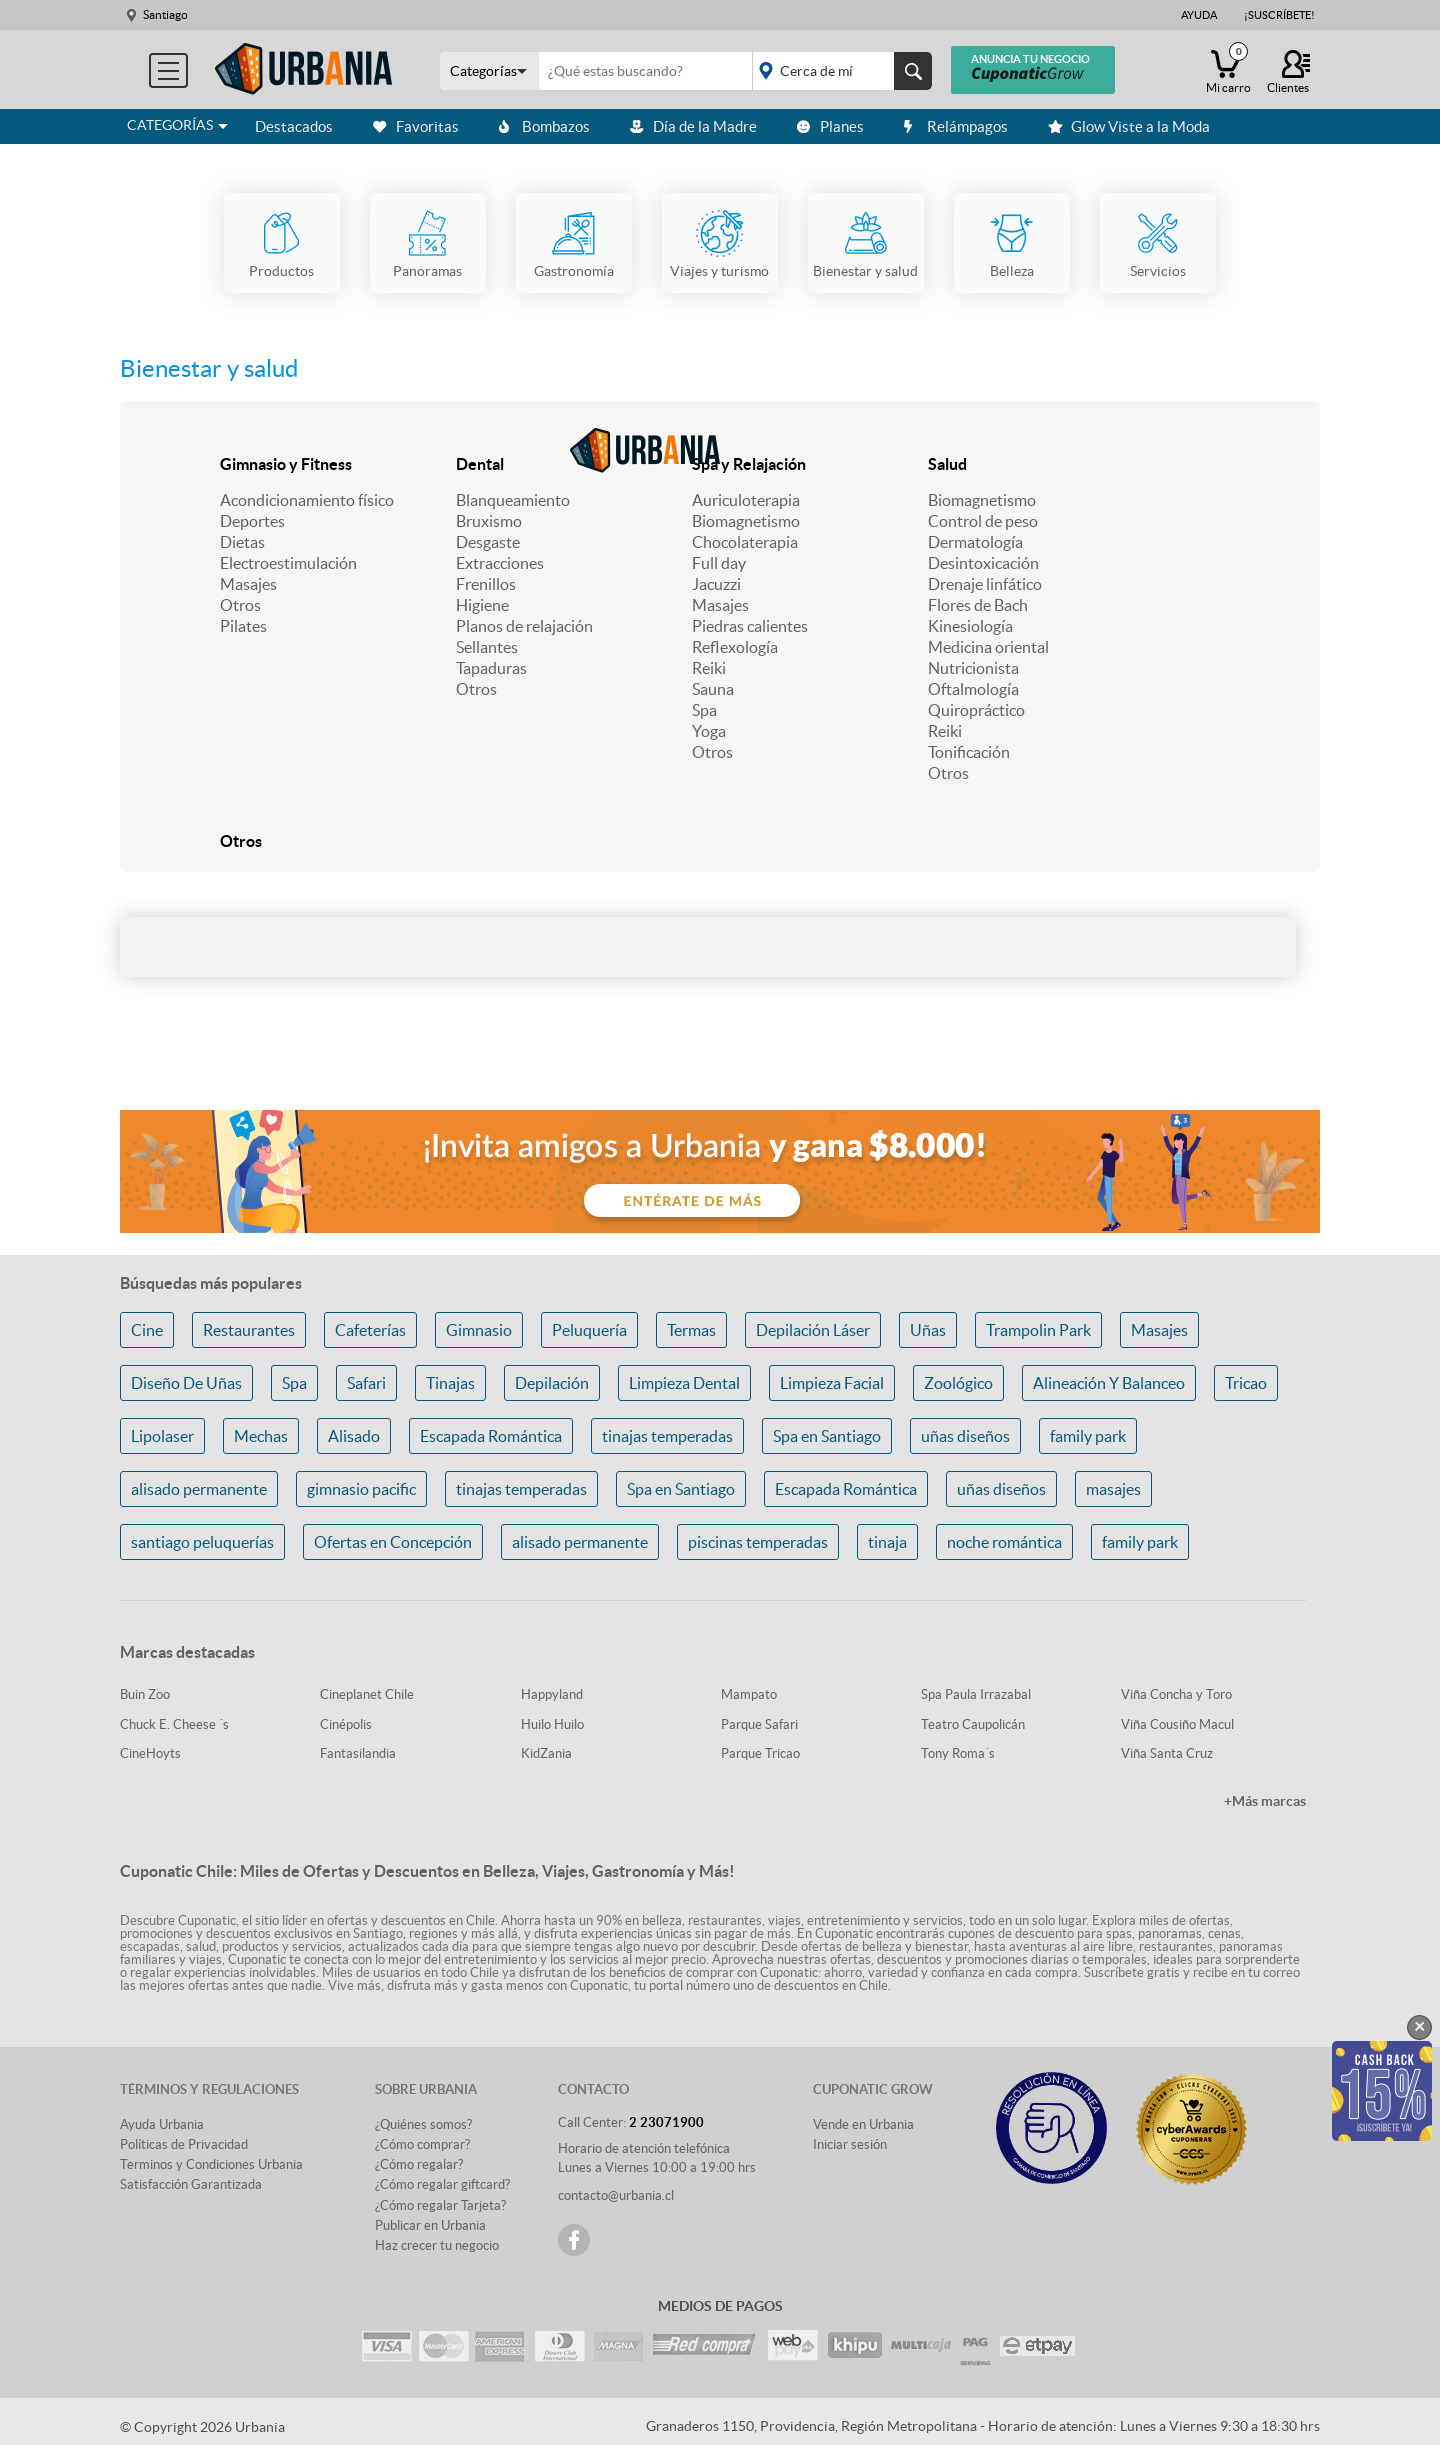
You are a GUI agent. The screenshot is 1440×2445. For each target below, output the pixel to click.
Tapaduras (491, 668)
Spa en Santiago (827, 1436)
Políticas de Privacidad (184, 2144)
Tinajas (450, 1383)
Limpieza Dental (684, 1383)
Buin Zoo (145, 1694)
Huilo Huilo (552, 1724)
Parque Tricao (760, 1753)
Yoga (709, 731)
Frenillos (486, 584)
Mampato (749, 1694)
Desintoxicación (983, 563)
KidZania (546, 1753)
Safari (366, 1383)
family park (1088, 1436)
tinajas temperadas (667, 1436)
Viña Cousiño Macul (1177, 1724)
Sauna (713, 689)
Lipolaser (162, 1436)
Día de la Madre (693, 126)
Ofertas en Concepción (393, 1542)
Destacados (294, 126)
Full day (719, 563)
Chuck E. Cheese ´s (174, 1724)
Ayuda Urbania (162, 2124)
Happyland (552, 1694)
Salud (947, 464)
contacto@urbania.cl (616, 2195)
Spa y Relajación (749, 464)
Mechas (261, 1436)
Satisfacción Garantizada (191, 2184)
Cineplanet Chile (367, 1694)
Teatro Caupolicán (973, 1724)
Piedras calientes (750, 626)
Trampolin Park (1038, 1330)
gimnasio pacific (361, 1489)
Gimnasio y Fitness (286, 464)
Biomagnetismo (746, 521)
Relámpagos (956, 126)
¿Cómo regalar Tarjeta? (440, 2205)
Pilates (243, 626)
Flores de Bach (978, 605)
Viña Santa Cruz (1167, 1753)
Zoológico (958, 1383)
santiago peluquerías (202, 1542)
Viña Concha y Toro (1176, 1694)
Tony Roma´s (958, 1753)
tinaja (887, 1542)
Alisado (354, 1436)
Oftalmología (973, 689)
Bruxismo (489, 521)
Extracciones (500, 563)
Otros (240, 605)
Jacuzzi (716, 584)
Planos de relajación (524, 626)
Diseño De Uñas (186, 1383)
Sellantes (487, 647)
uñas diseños (965, 1436)
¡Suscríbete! (1279, 15)
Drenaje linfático (985, 584)
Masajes (248, 584)
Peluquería (589, 1330)
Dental (480, 464)
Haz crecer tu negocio (437, 2245)
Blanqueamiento (513, 500)
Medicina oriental (988, 647)
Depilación (552, 1383)
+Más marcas (1265, 1801)
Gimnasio (479, 1330)
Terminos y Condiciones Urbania (211, 2164)
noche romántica (1004, 1542)
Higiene (482, 605)
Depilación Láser (813, 1330)
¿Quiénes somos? (423, 2124)
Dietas (242, 542)
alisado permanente (199, 1489)
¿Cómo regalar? (419, 2164)
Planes (830, 126)
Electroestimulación (288, 563)
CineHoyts (150, 1753)
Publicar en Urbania (430, 2225)
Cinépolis (346, 1724)
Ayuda (1199, 15)
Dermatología (975, 542)
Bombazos (544, 126)
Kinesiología (970, 626)
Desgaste (488, 542)
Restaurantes (249, 1330)
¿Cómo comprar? (422, 2144)
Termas (691, 1330)
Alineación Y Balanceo (1109, 1383)
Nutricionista (973, 668)
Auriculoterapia (746, 500)
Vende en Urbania (863, 2124)
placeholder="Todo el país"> (838, 71)
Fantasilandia (358, 1753)
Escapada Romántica (491, 1436)
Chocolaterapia (745, 542)
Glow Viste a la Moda (1129, 126)
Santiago (165, 14)
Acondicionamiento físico (307, 500)
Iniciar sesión (850, 2144)
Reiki (709, 668)
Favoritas (416, 126)
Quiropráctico (976, 710)
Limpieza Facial (832, 1383)
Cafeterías (370, 1330)
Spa (704, 710)
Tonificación (969, 752)
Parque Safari (759, 1724)
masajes (1113, 1489)
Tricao (1246, 1383)
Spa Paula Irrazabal (976, 1694)
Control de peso (983, 521)
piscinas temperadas (758, 1542)
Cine (147, 1330)
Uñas (928, 1330)
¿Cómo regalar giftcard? (442, 2184)
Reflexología (735, 647)
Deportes (252, 521)
